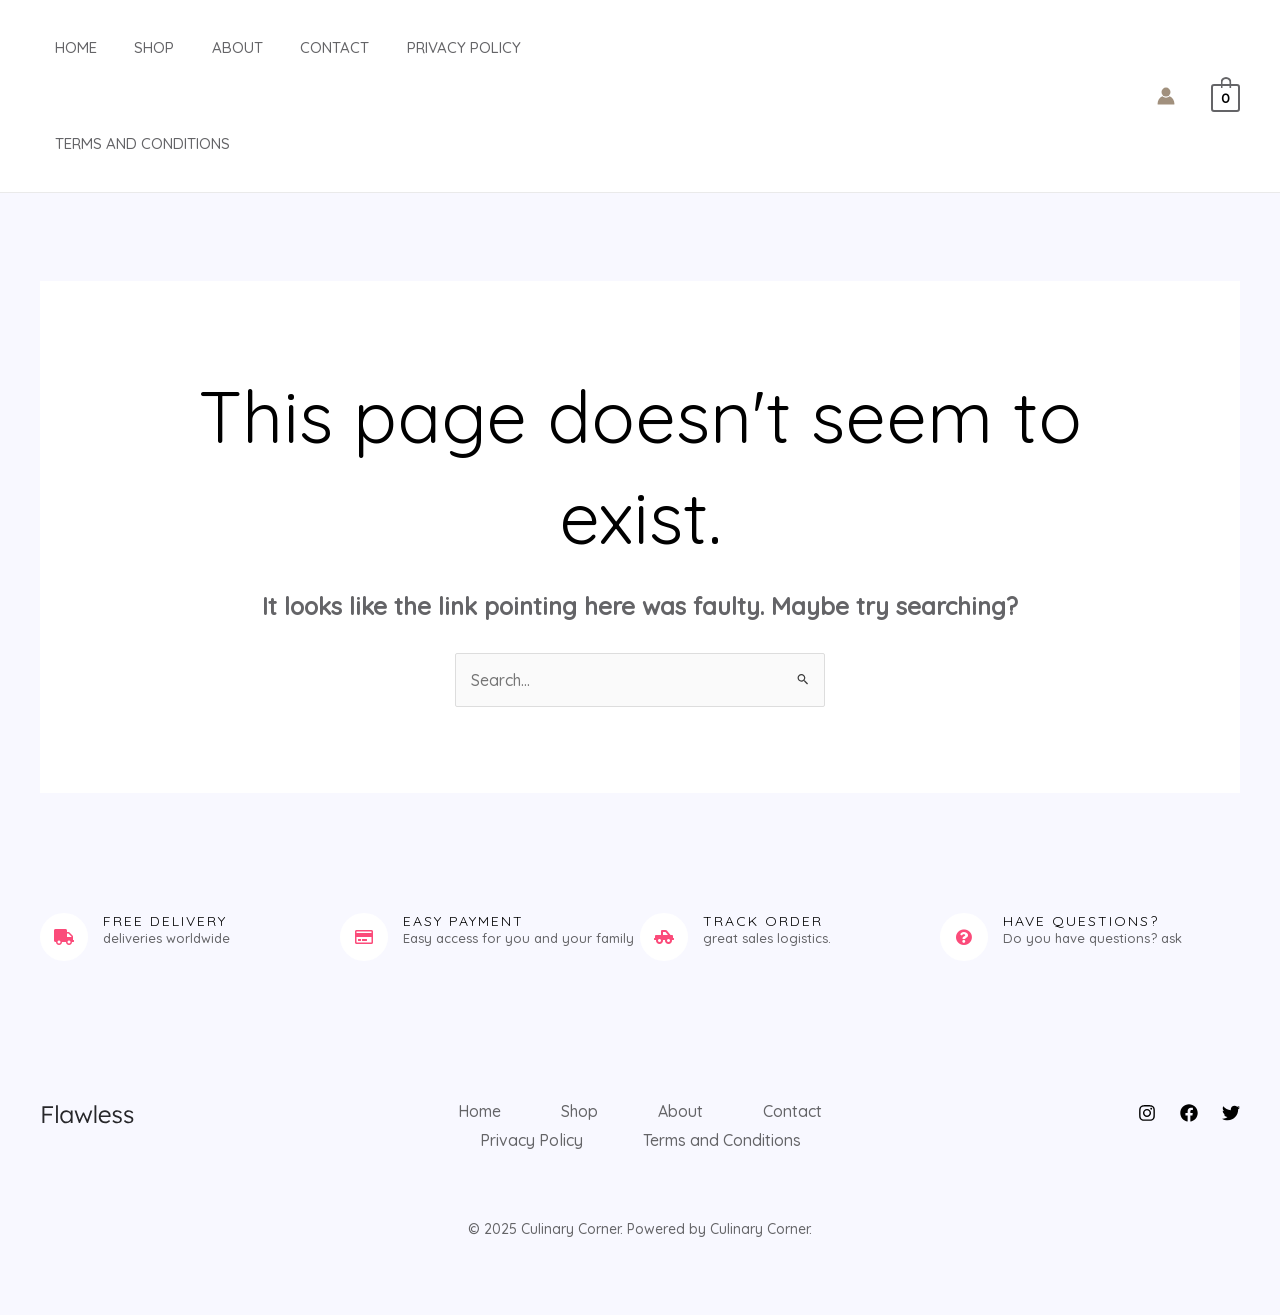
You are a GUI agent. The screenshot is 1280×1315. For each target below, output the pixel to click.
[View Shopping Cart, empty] (1225, 96)
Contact (297, 47)
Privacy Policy (419, 47)
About (207, 47)
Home (61, 47)
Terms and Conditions (127, 143)
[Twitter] (1231, 1113)
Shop (132, 47)
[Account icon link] (1166, 96)
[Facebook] (1189, 1113)
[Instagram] (1147, 1113)
